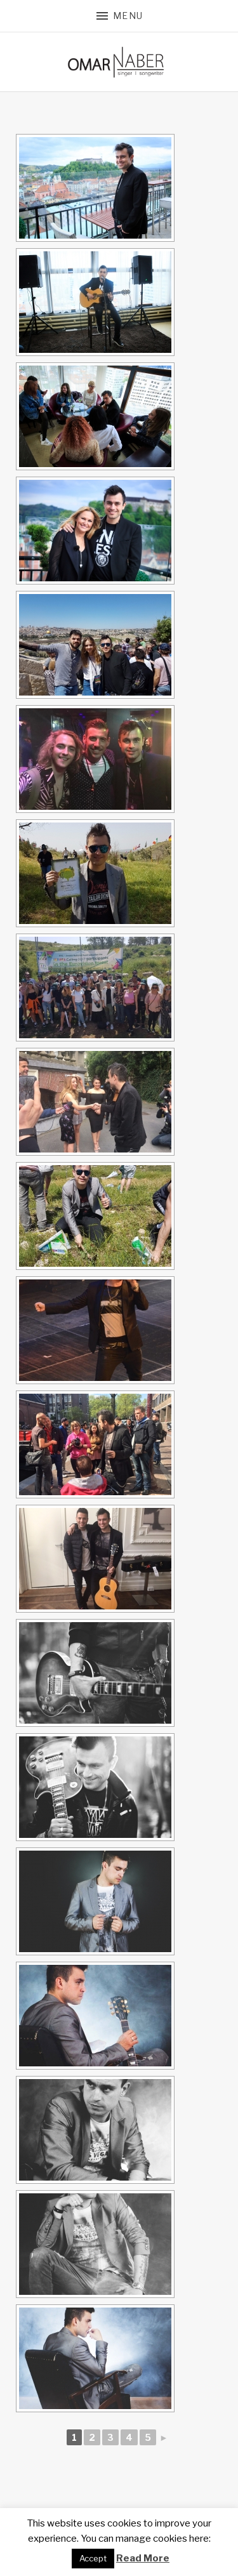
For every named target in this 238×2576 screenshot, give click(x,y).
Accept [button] (93, 2558)
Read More (142, 2558)
